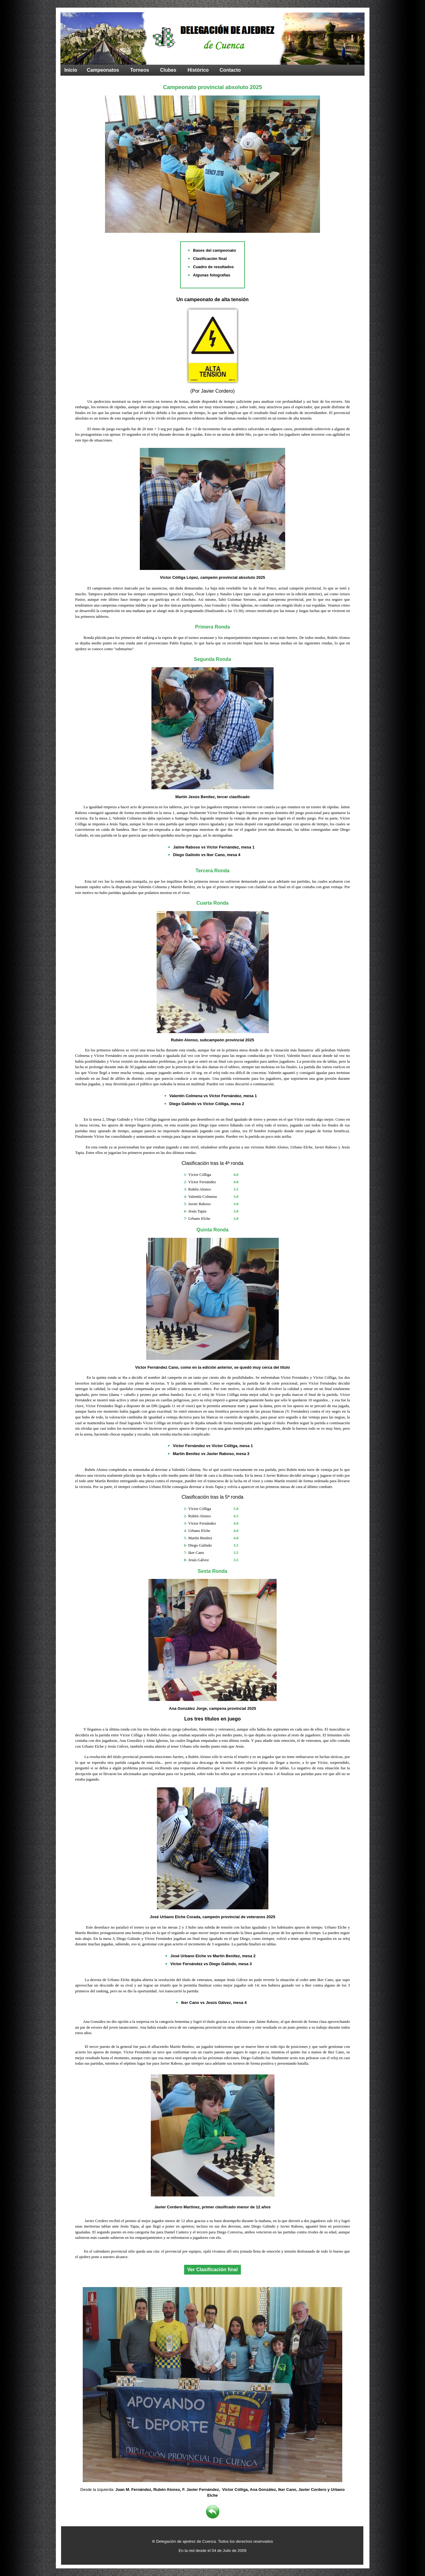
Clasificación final (210, 258)
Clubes (168, 70)
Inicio (70, 70)
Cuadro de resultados (213, 267)
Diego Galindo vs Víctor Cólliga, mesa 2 (206, 1103)
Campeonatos (103, 70)
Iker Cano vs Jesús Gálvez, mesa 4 (214, 2002)
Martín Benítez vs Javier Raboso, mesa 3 (211, 1453)
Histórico (198, 70)
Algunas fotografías (211, 275)
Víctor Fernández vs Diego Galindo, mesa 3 (211, 1964)
